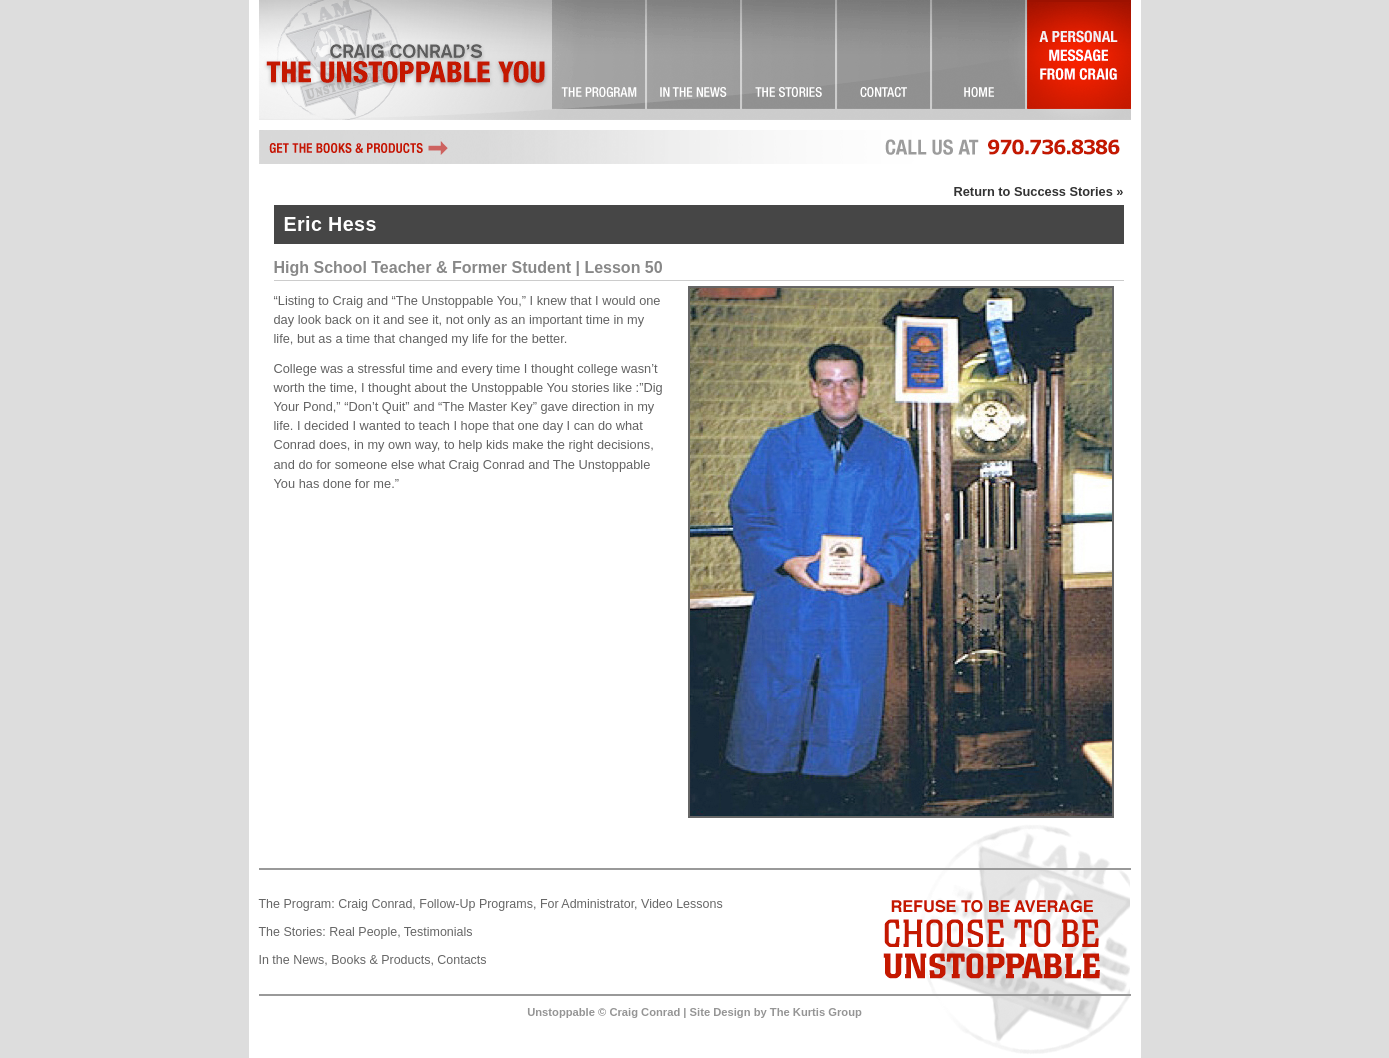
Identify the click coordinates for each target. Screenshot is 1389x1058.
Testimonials (438, 932)
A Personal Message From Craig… (1079, 60)
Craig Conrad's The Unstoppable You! (405, 60)
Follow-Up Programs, (477, 904)
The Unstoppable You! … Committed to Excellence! (599, 60)
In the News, (293, 960)
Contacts (461, 960)
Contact (884, 60)
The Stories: (292, 932)
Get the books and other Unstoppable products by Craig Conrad (359, 147)
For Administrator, (589, 904)
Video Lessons (682, 904)
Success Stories (789, 60)
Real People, (364, 932)
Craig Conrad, (377, 904)
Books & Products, (382, 960)
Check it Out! (694, 60)
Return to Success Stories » (1039, 191)
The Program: (297, 904)
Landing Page (979, 60)
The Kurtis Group (816, 1012)
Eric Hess (330, 224)
